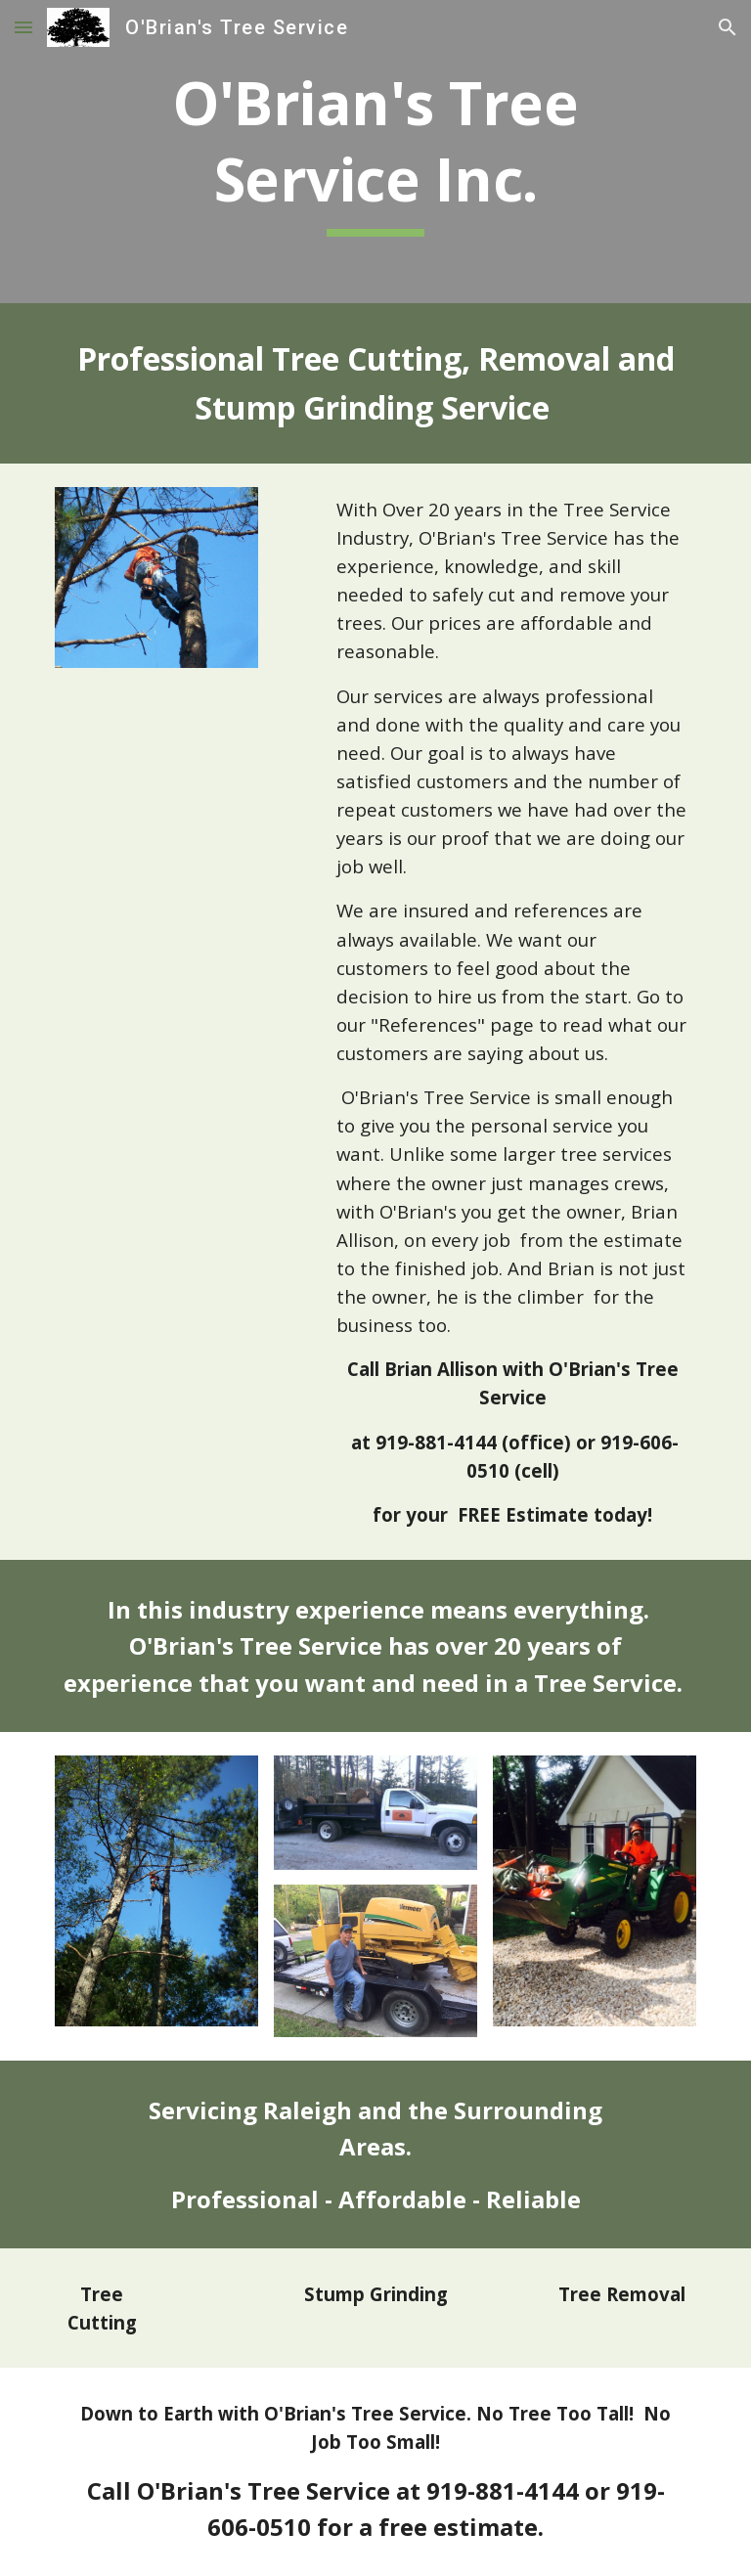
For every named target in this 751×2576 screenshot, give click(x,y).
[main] (375, 151)
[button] (23, 27)
